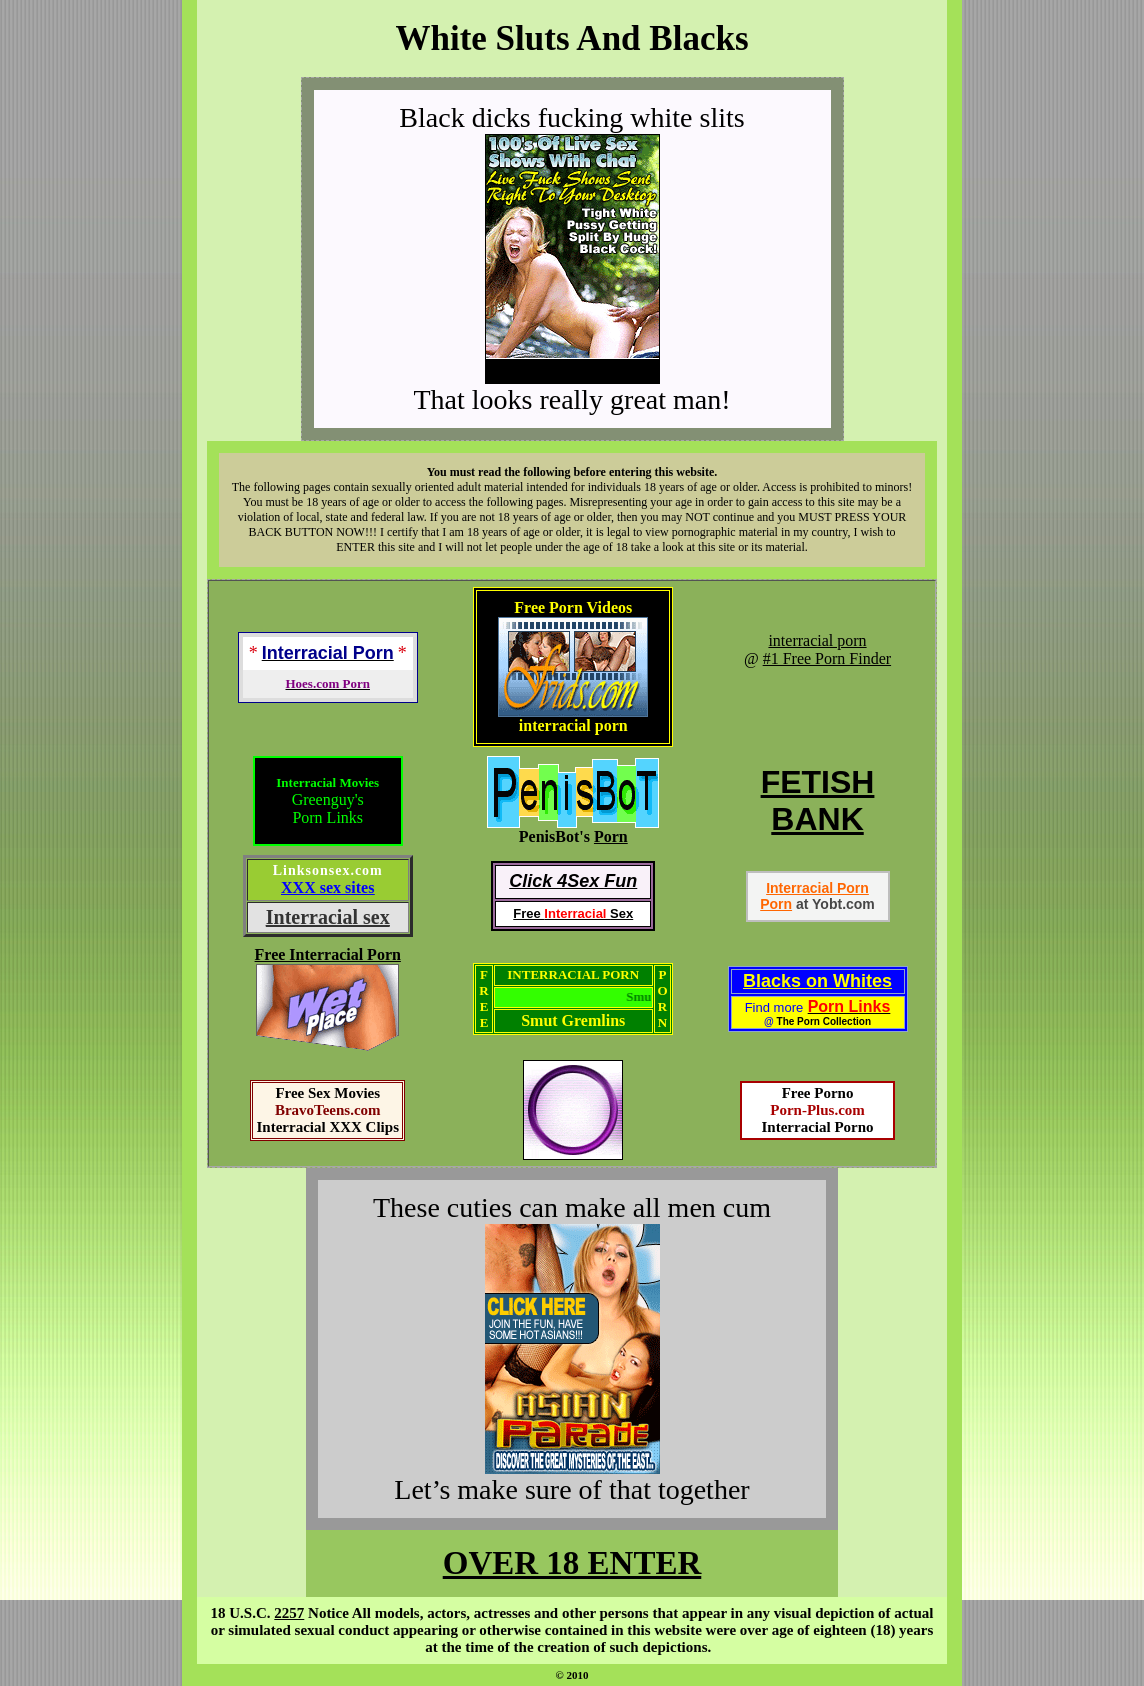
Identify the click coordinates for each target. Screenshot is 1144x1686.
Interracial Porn (817, 888)
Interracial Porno (817, 1127)
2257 (289, 1613)
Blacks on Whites (817, 981)
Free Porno (818, 1093)
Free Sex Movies (327, 1093)
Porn (611, 836)
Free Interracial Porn (328, 954)
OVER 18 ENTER (572, 1563)
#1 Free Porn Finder (827, 658)
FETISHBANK (818, 800)
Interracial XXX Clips (327, 1127)
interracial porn (817, 640)
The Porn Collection (824, 1021)
